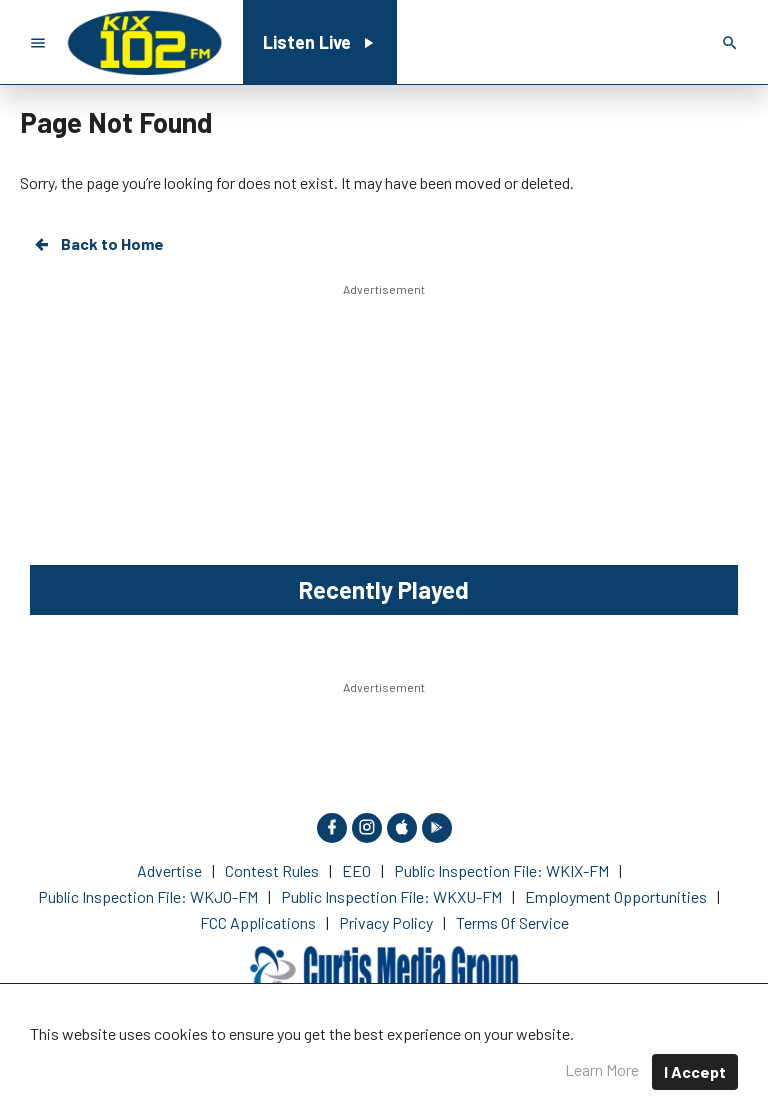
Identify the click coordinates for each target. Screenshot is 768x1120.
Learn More (602, 1069)
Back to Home (98, 244)
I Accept (695, 1071)
